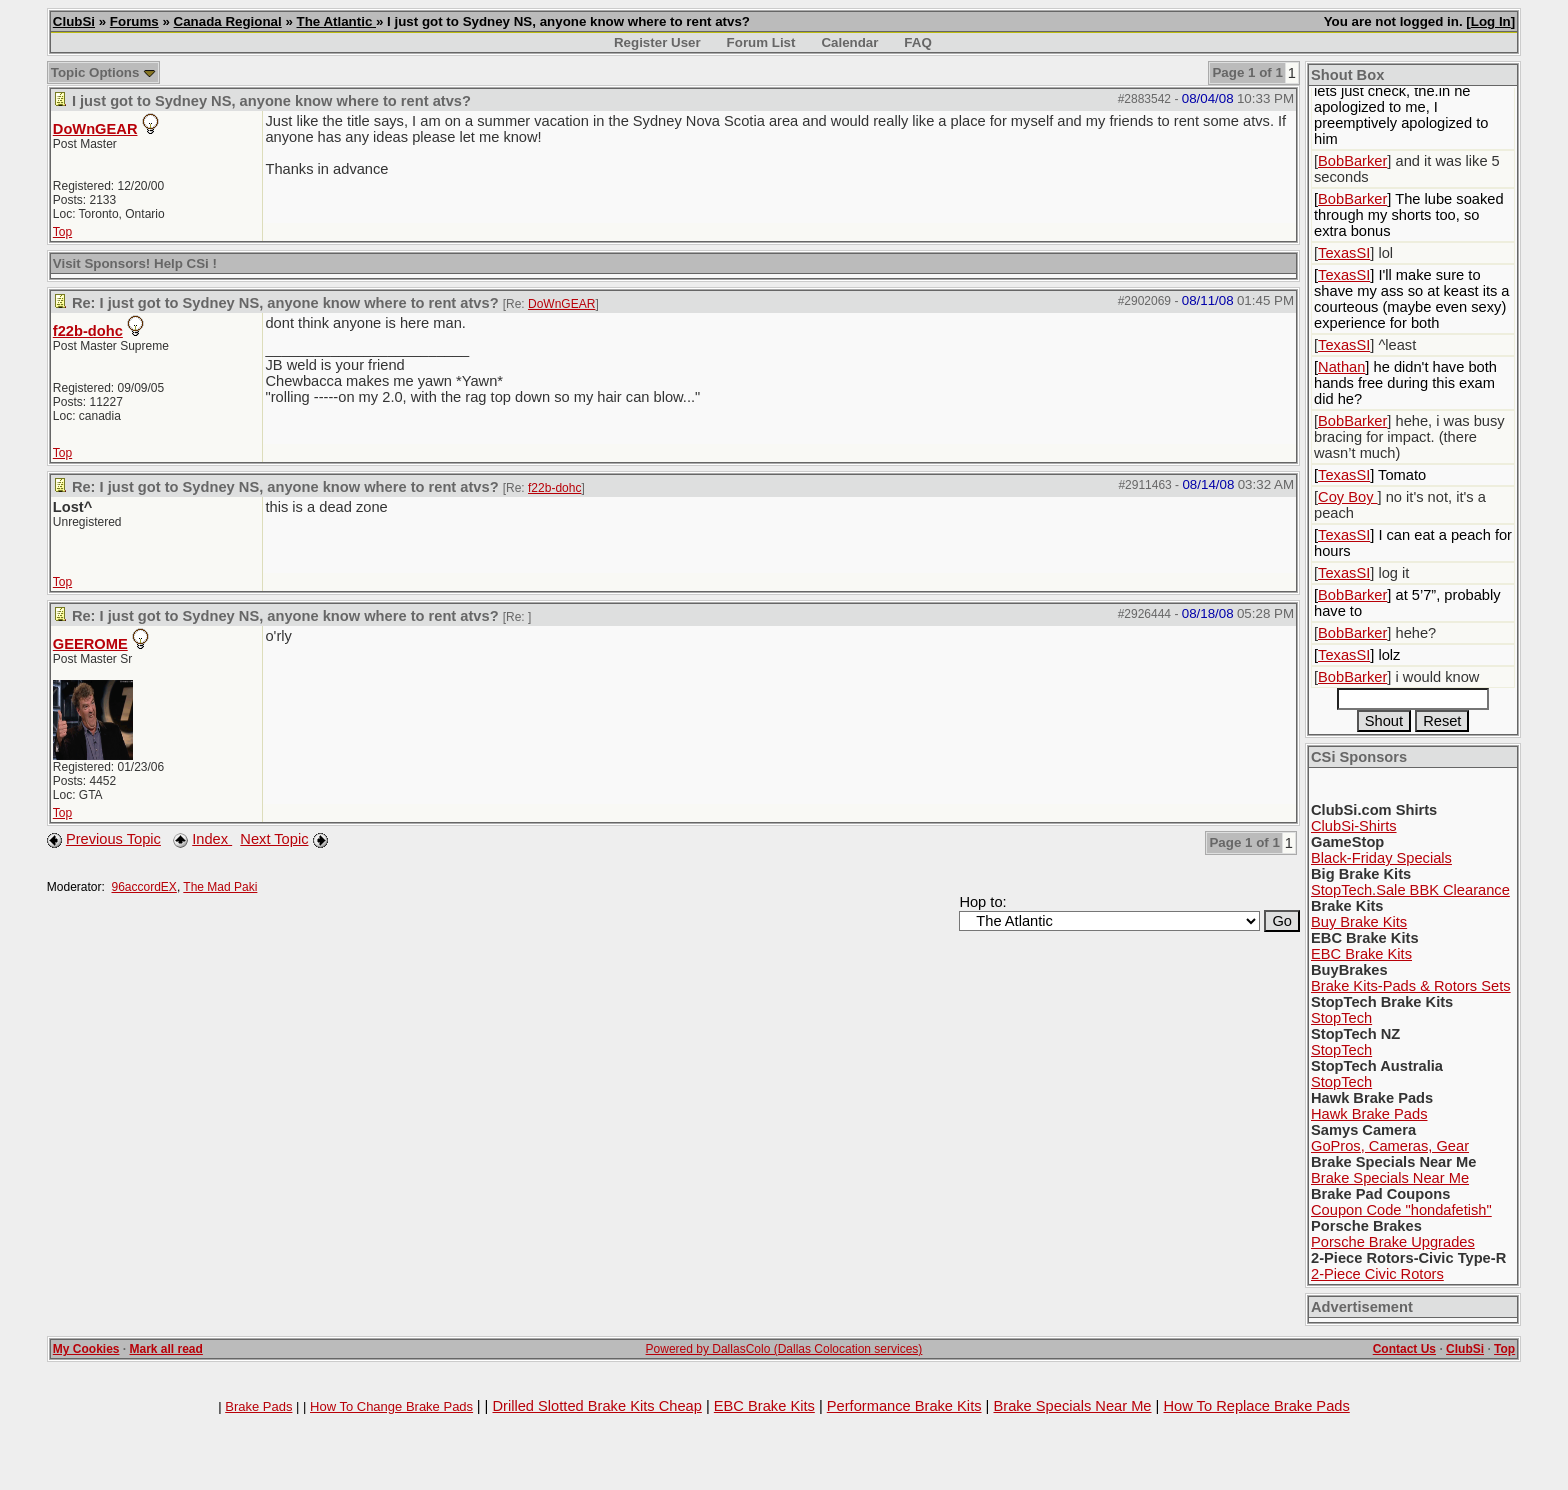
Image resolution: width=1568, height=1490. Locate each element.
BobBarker (1352, 161)
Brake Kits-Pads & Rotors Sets (1411, 986)
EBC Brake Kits (1361, 954)
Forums (134, 21)
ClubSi (74, 21)
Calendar (849, 42)
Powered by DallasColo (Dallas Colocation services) (784, 1349)
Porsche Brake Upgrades (1393, 1242)
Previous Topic (113, 839)
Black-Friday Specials (1381, 858)
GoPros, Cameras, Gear (1390, 1146)
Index (212, 839)
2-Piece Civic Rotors (1377, 1274)
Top (62, 232)
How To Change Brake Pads (391, 1406)
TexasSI (1344, 253)
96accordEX (144, 887)
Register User (657, 42)
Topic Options (103, 72)
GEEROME (90, 644)
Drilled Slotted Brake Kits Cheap (596, 1406)
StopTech (1341, 1018)
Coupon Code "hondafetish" (1401, 1210)
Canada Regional (228, 21)
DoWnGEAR (95, 129)
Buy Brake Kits (1359, 922)
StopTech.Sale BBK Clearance (1410, 890)
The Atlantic (336, 21)
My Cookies (86, 1349)
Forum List (761, 42)
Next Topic (274, 839)
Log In (1491, 21)
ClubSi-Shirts (1354, 826)
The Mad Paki (220, 887)
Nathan (1341, 367)
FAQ (917, 42)
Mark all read (166, 1349)
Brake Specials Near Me (1390, 1178)
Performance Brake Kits (904, 1406)
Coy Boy (1347, 497)
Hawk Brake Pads (1369, 1114)
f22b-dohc (88, 331)
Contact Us (1404, 1349)
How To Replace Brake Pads (1256, 1406)
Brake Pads (258, 1406)
